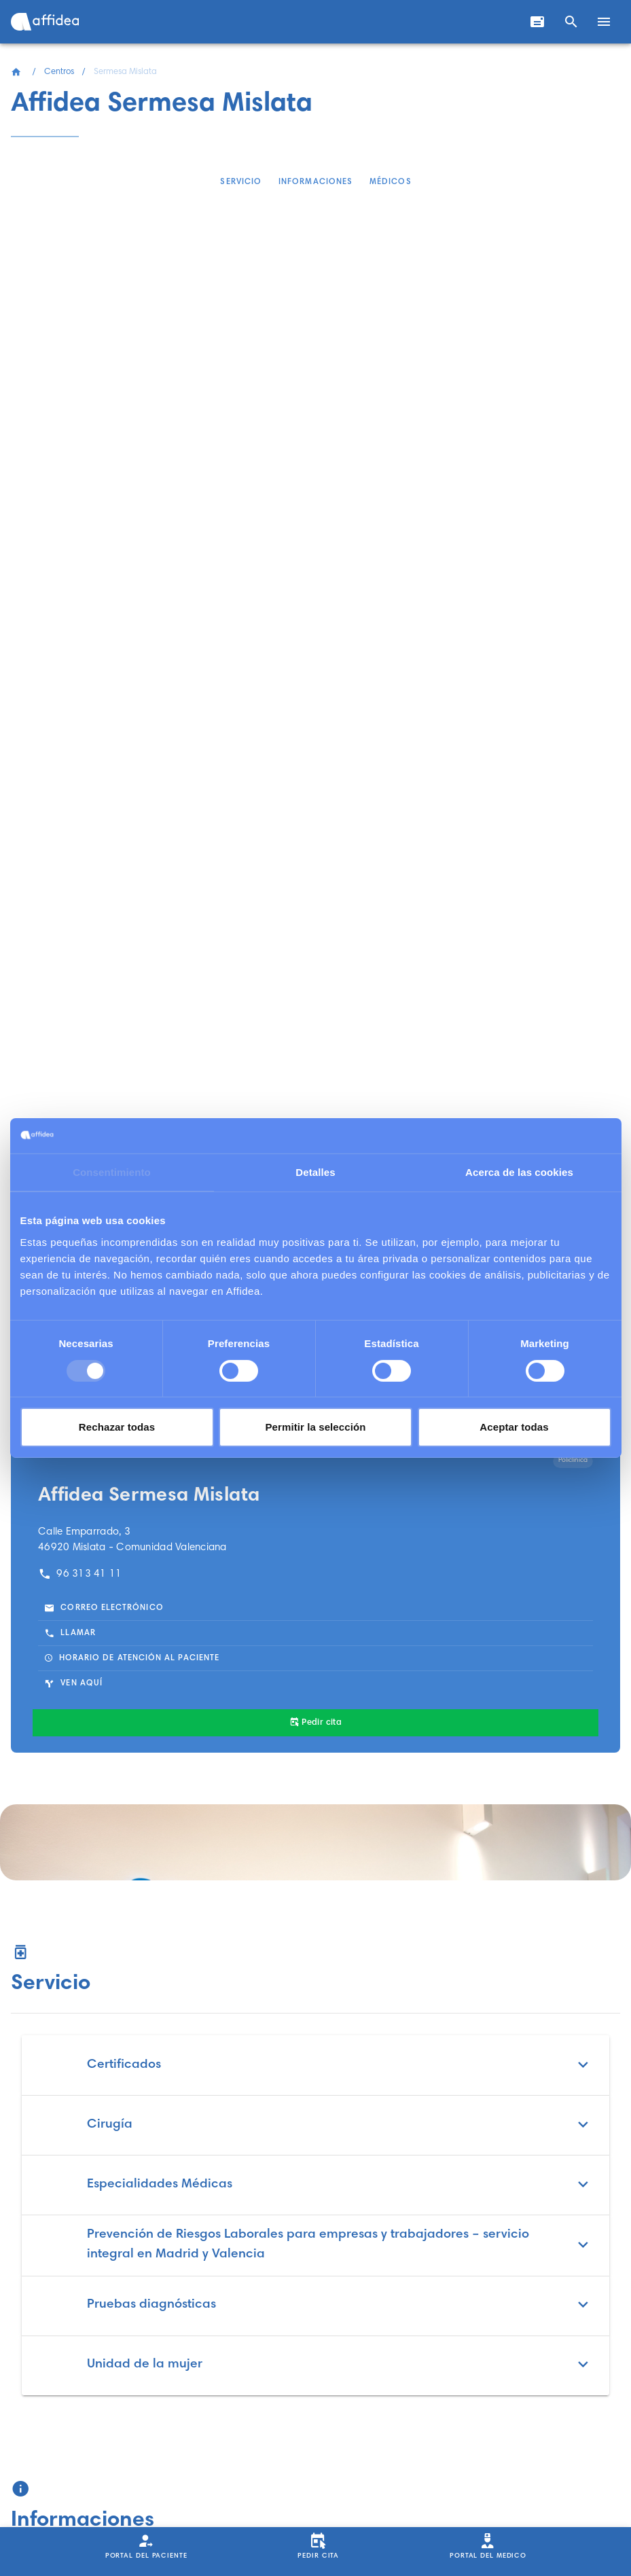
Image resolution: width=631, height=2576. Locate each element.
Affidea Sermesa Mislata (148, 1496)
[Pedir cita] (315, 1722)
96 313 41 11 (80, 1574)
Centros (59, 72)
